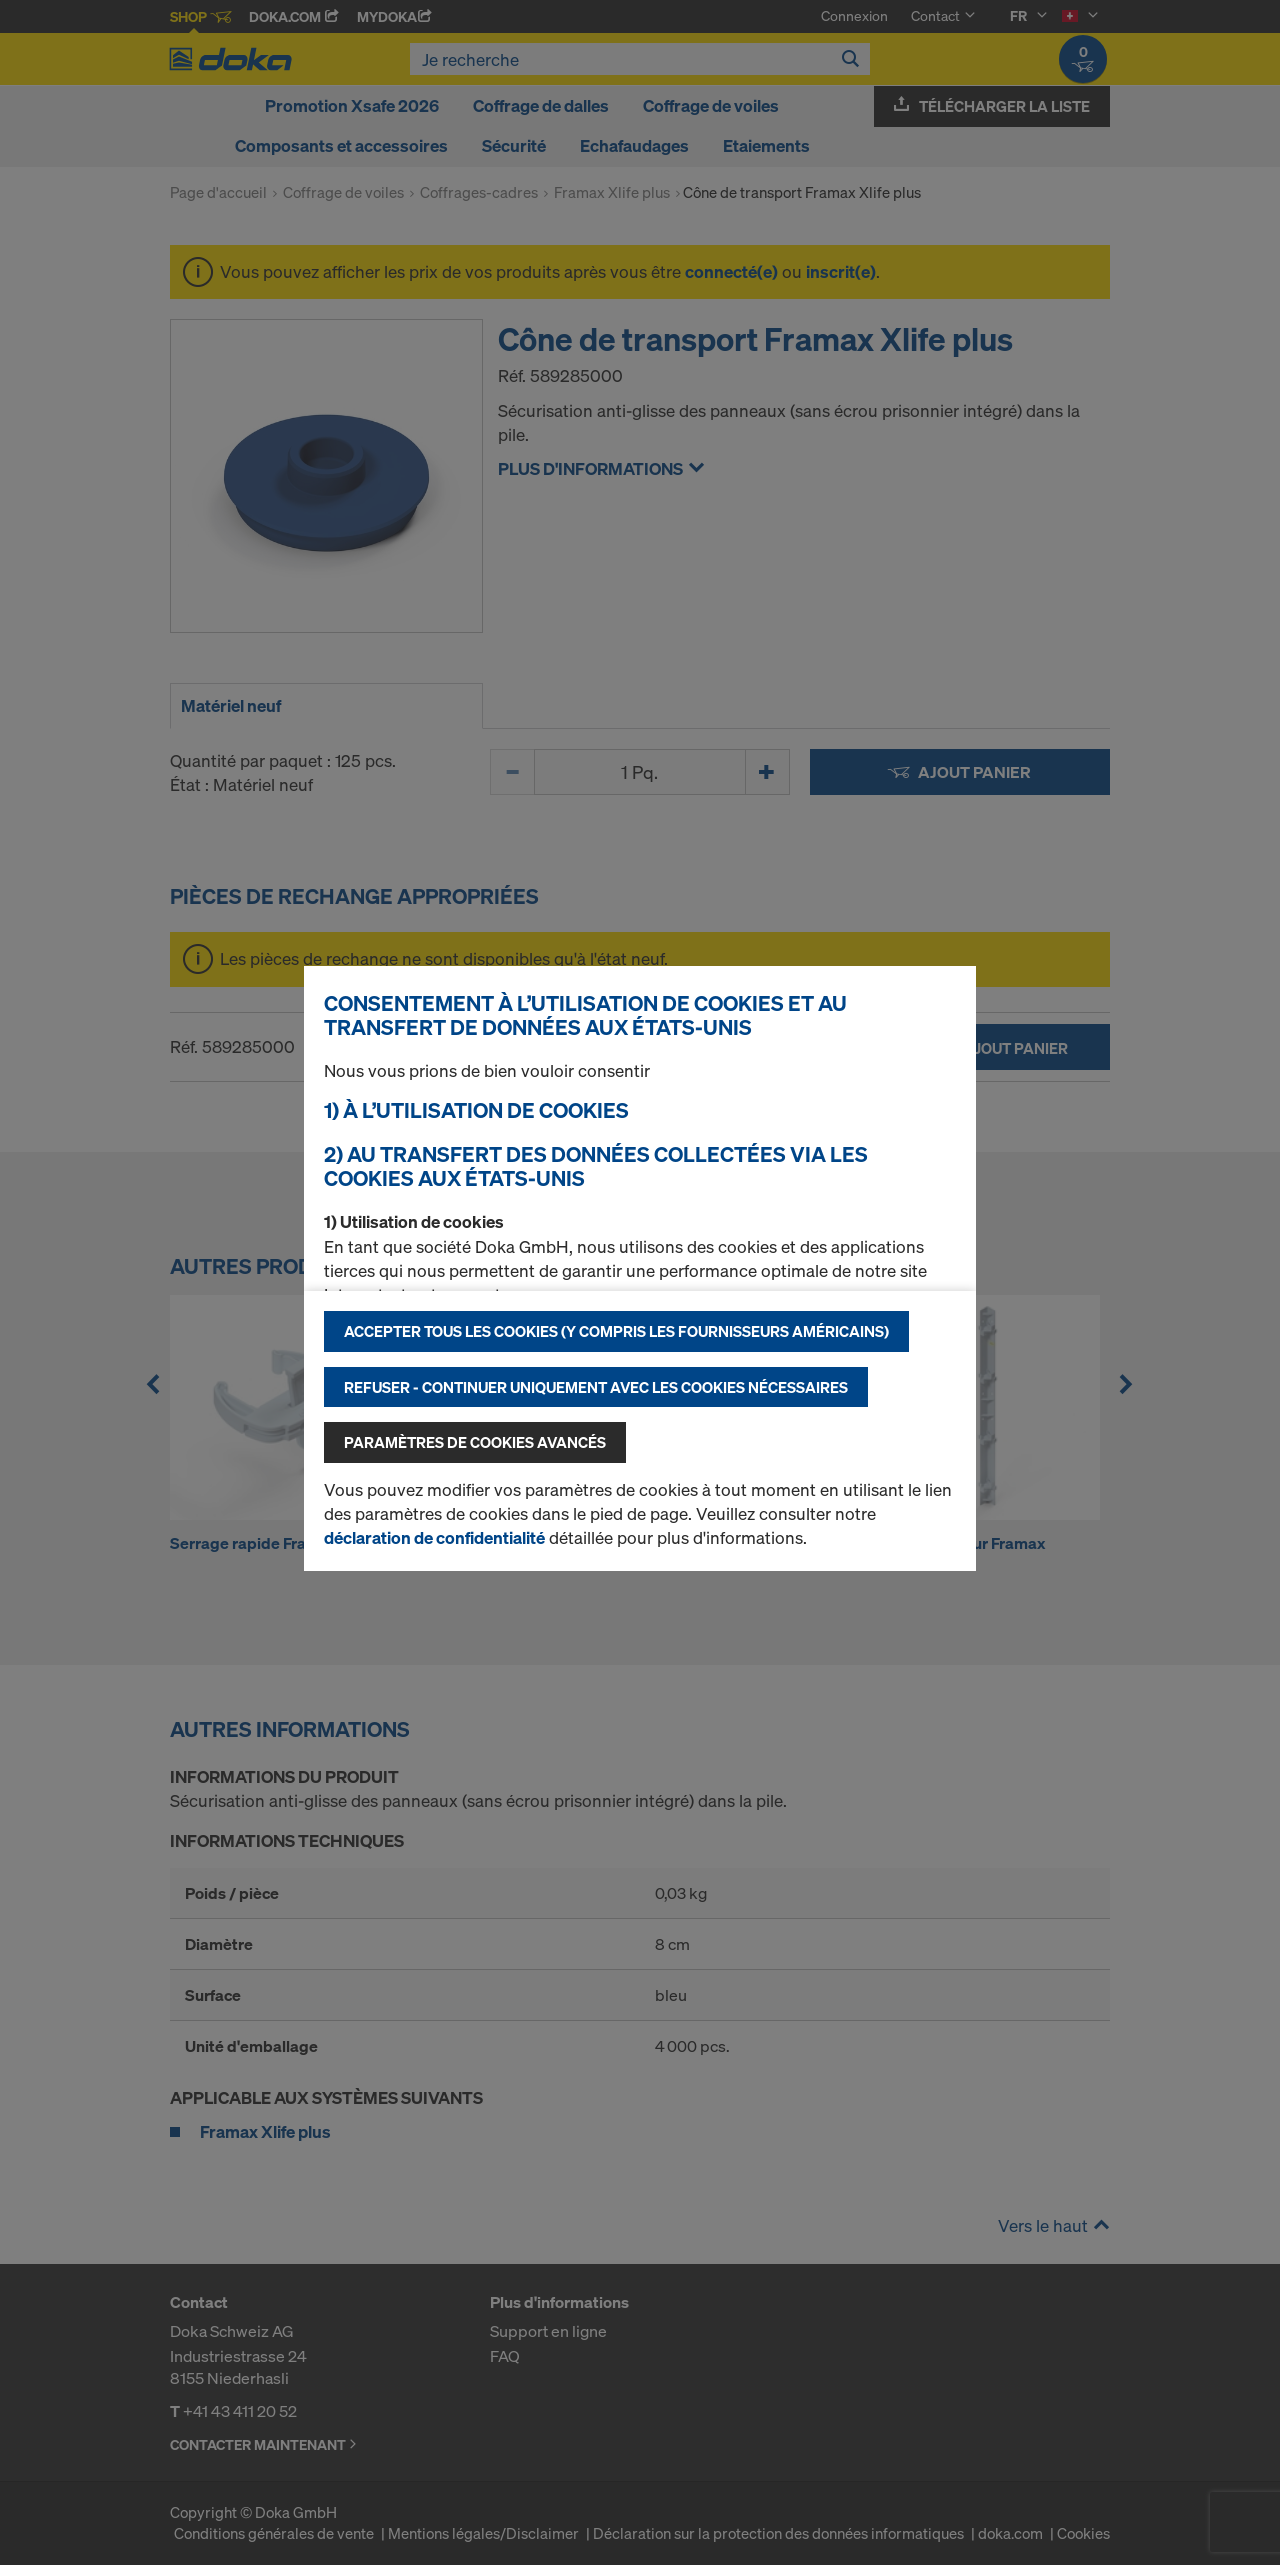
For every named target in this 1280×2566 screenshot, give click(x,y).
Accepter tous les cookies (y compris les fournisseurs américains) (616, 1331)
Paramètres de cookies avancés (475, 1442)
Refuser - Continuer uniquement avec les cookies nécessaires (596, 1387)
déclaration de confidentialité (434, 1537)
